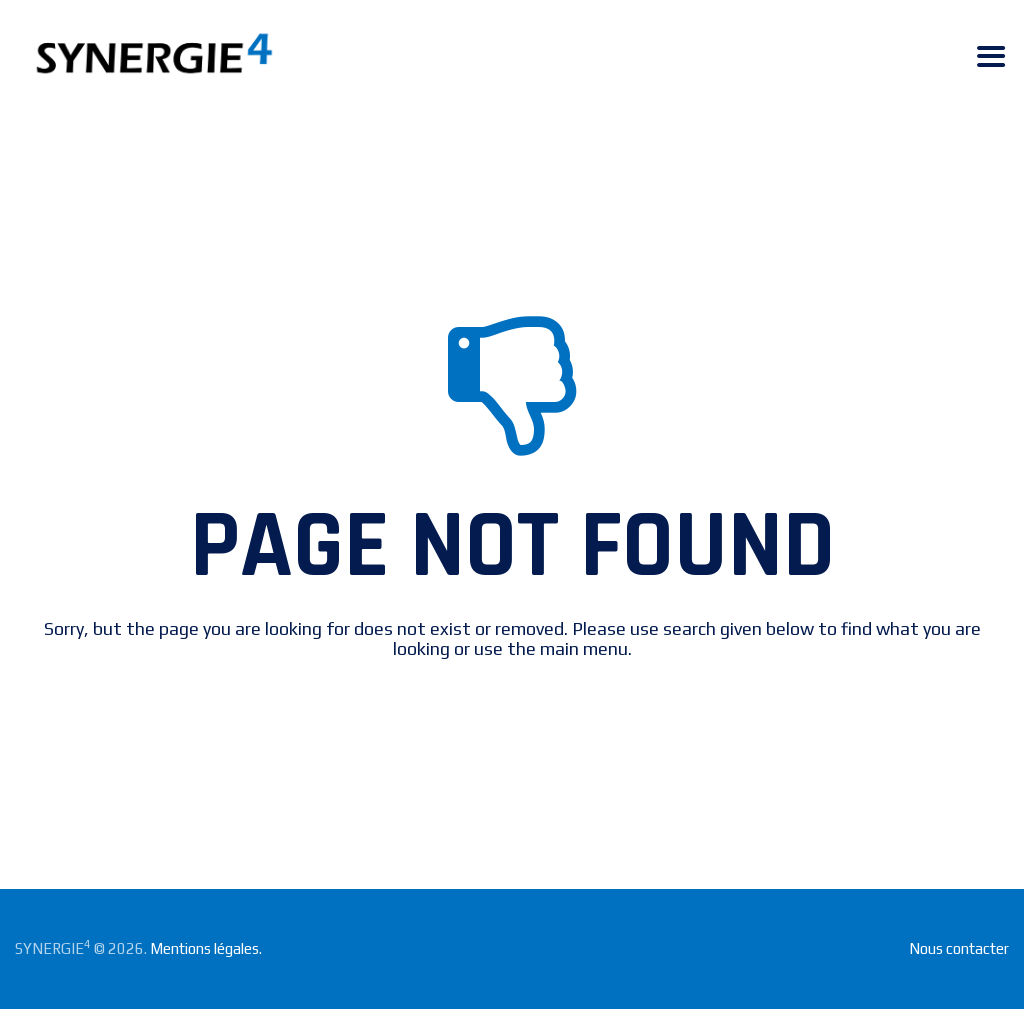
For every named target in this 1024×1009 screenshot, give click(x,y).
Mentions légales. (206, 948)
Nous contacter (959, 948)
